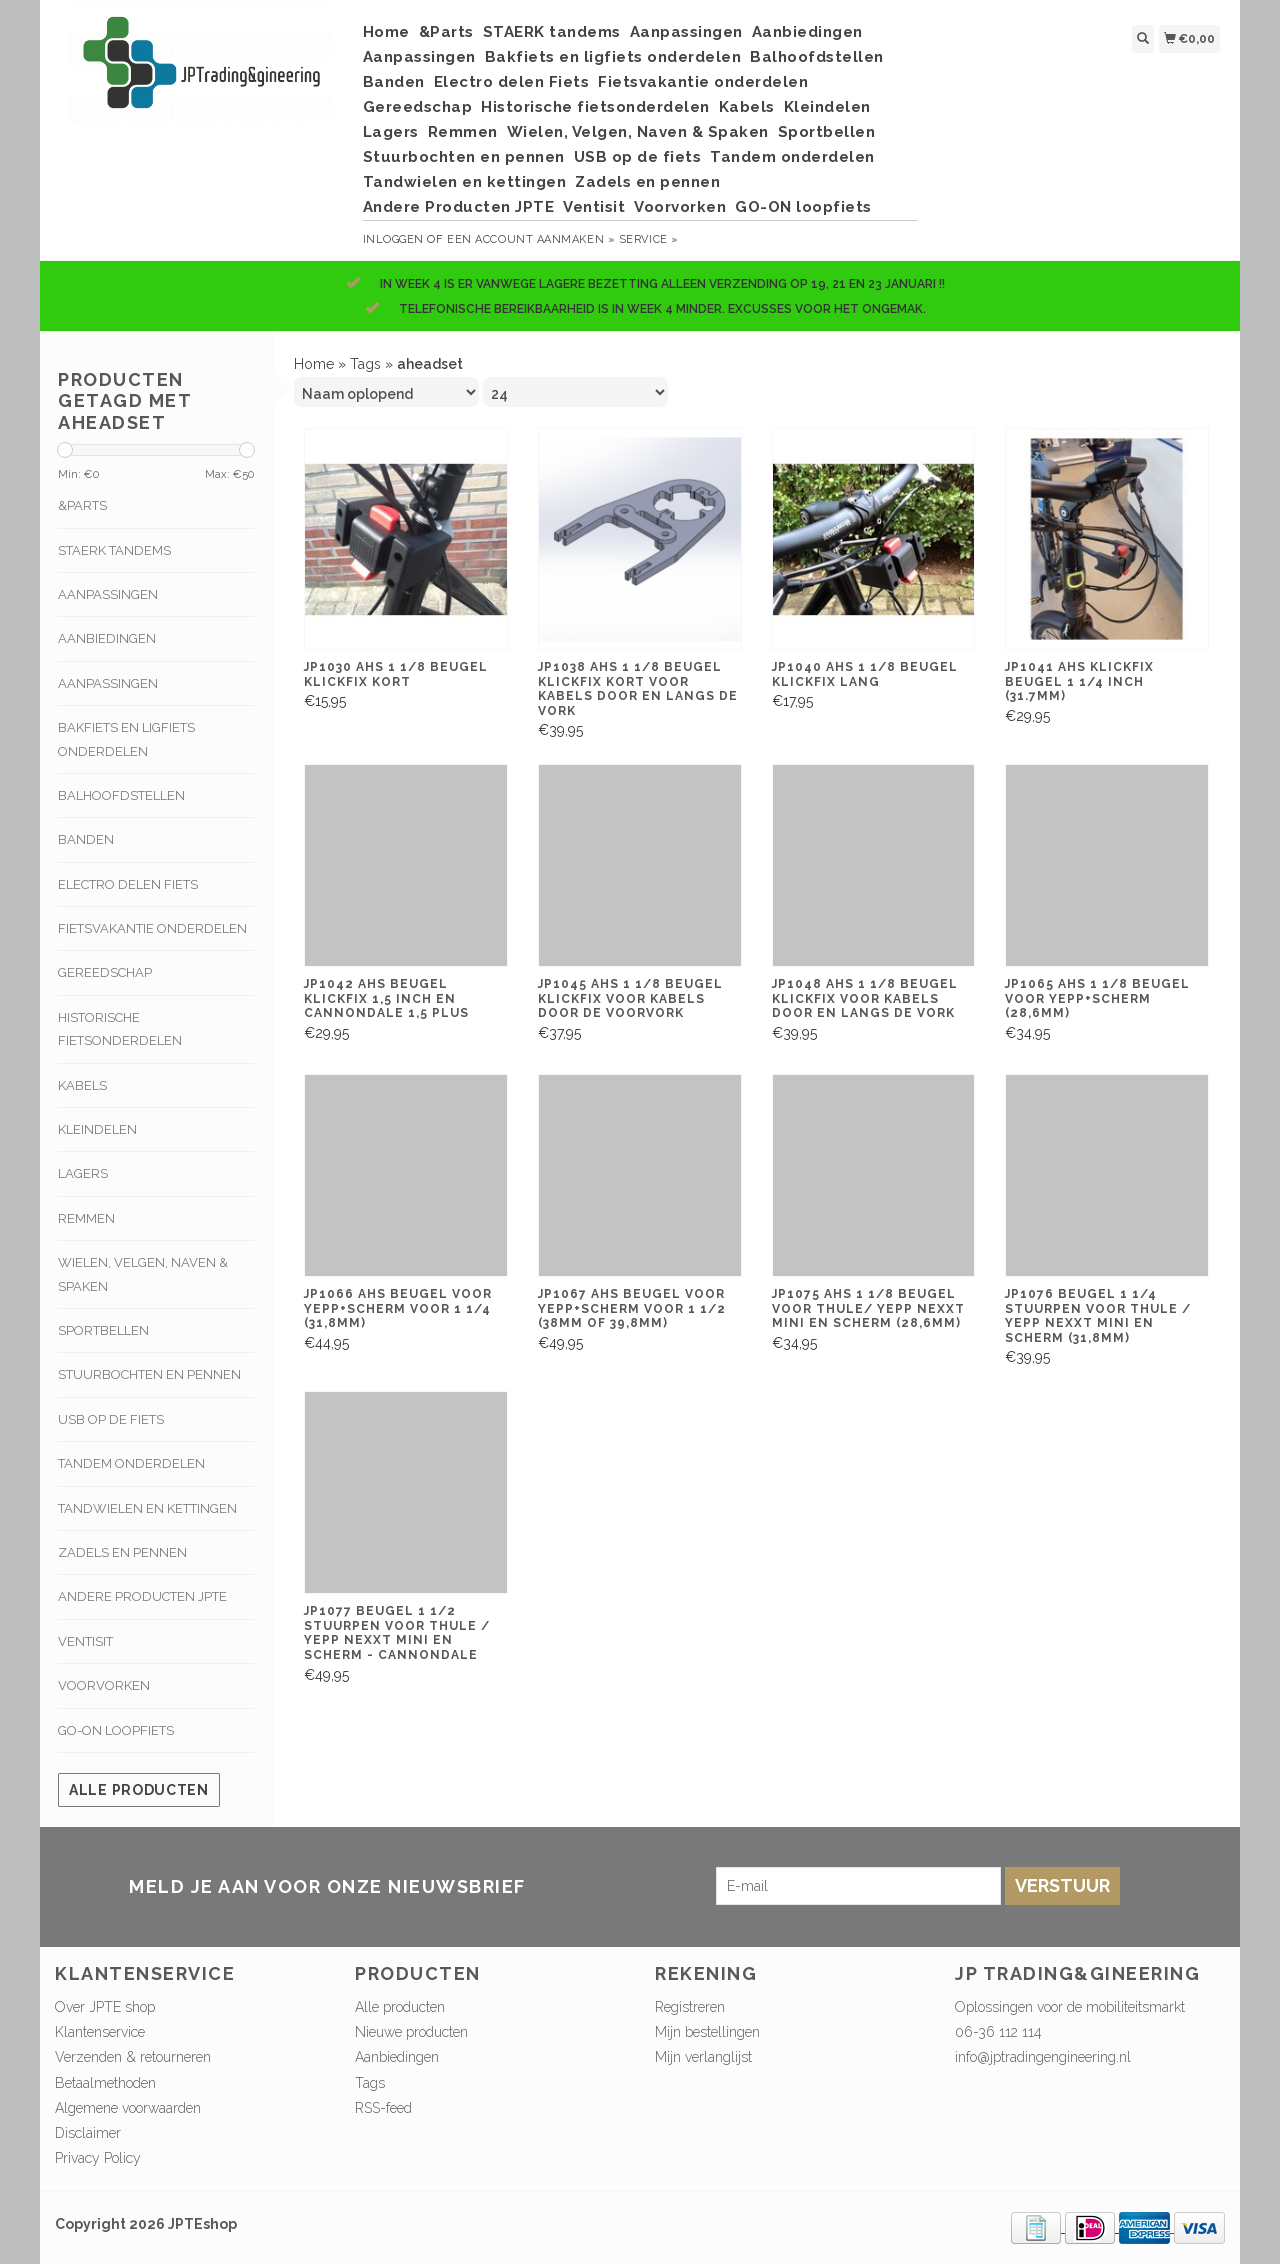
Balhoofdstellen (817, 57)
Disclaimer (88, 2133)
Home (386, 32)
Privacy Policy (98, 2158)
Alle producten (139, 1790)
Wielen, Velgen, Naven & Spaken (638, 132)
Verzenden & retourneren (133, 2057)
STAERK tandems (552, 32)
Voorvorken (680, 207)
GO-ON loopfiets (803, 207)
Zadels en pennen (647, 182)
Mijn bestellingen (707, 2032)
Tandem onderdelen (792, 157)
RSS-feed (383, 2108)
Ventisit (594, 207)
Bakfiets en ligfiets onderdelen (613, 57)
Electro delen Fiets (512, 82)
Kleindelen (827, 107)
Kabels (747, 107)
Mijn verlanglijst (703, 2057)
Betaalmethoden (105, 2083)
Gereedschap (418, 107)
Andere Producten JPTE (459, 207)
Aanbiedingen (807, 32)
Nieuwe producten (411, 2032)
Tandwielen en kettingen (465, 182)
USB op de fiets (638, 157)
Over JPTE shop (105, 2007)
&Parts (446, 32)
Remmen (463, 132)
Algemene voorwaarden (128, 2108)
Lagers (391, 132)
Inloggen (393, 239)
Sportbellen (827, 132)
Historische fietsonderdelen (595, 107)
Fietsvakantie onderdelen (703, 82)
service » (649, 239)
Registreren (690, 2007)
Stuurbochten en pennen (464, 157)
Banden (394, 82)
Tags (365, 364)
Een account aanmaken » (531, 239)
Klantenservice (100, 2032)
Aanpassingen (686, 32)
